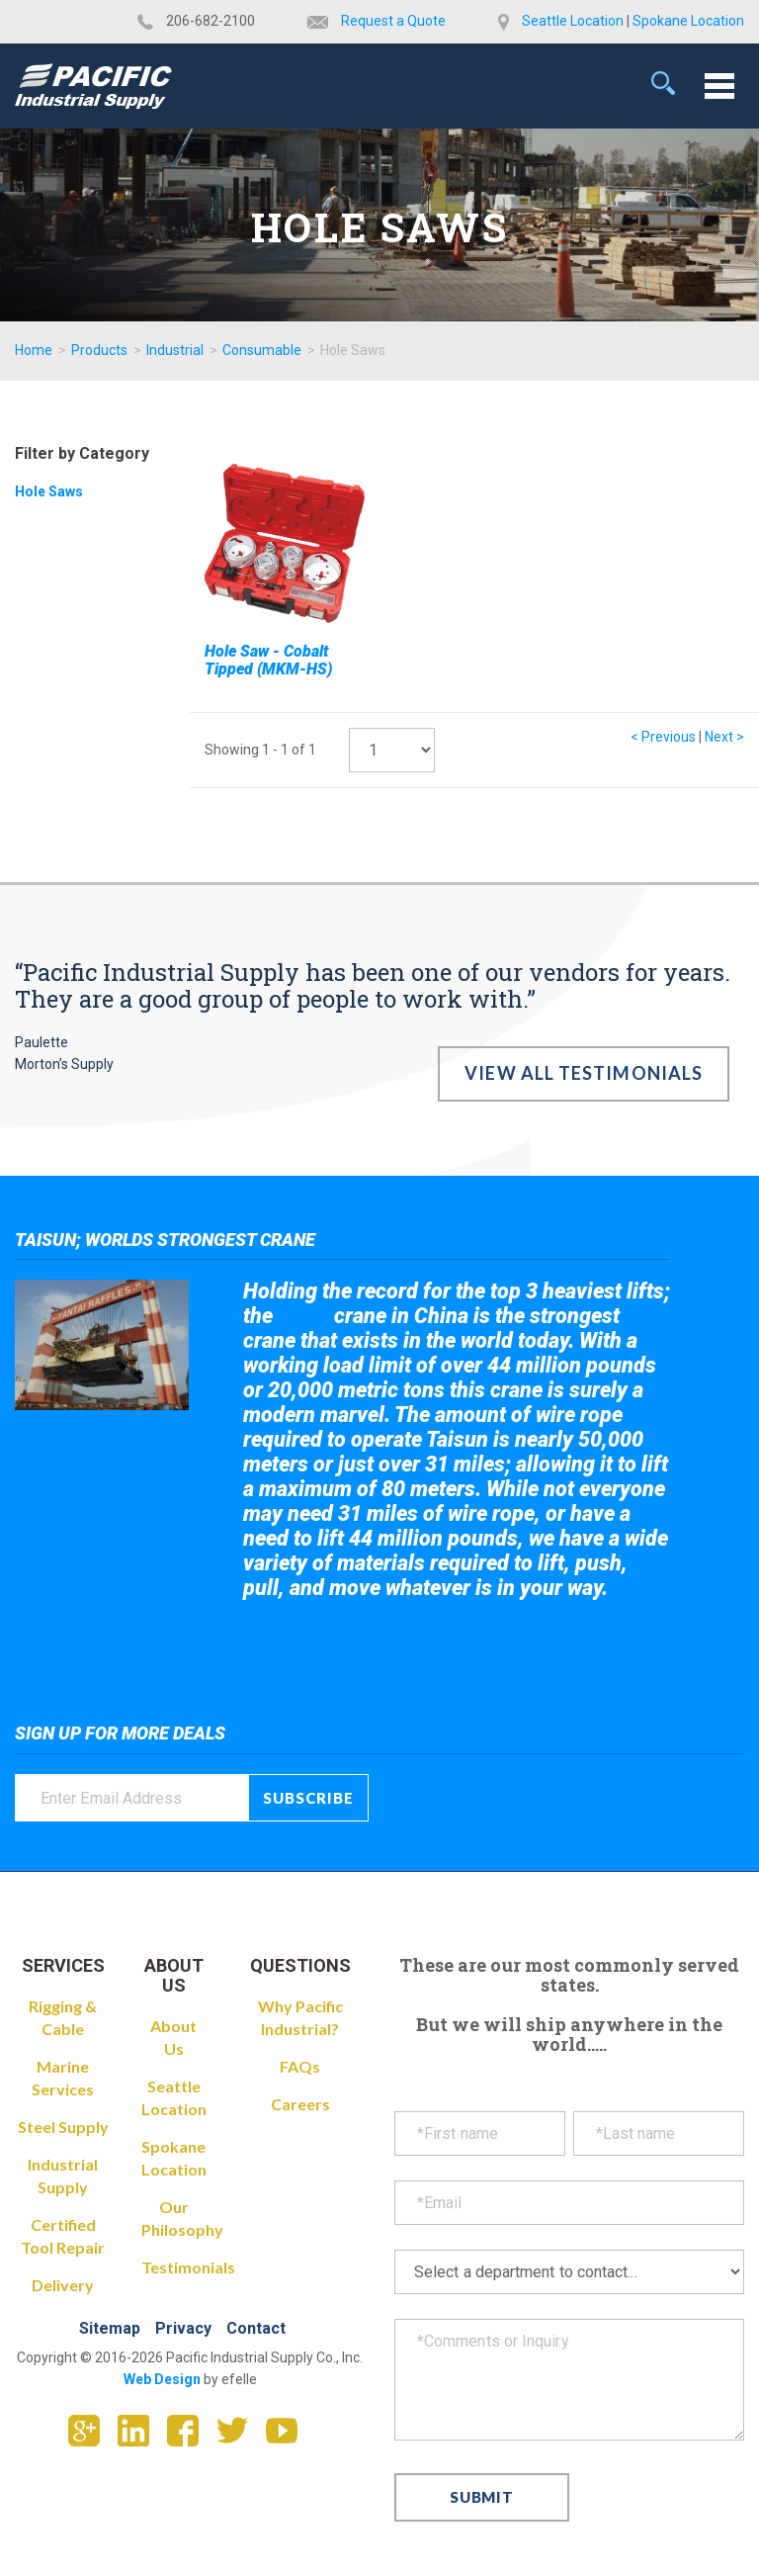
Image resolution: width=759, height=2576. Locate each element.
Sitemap (109, 2328)
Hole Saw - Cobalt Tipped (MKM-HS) (268, 660)
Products (99, 350)
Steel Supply (63, 2126)
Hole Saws (49, 491)
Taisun (304, 1316)
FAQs (300, 2066)
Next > (724, 737)
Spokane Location (688, 21)
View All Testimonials (583, 1073)
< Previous (663, 737)
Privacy (183, 2328)
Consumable (261, 350)
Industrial (175, 350)
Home (33, 350)
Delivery (63, 2284)
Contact (256, 2328)
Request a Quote (393, 21)
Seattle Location (573, 21)
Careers (300, 2103)
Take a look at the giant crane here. (381, 1642)
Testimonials (188, 2267)
